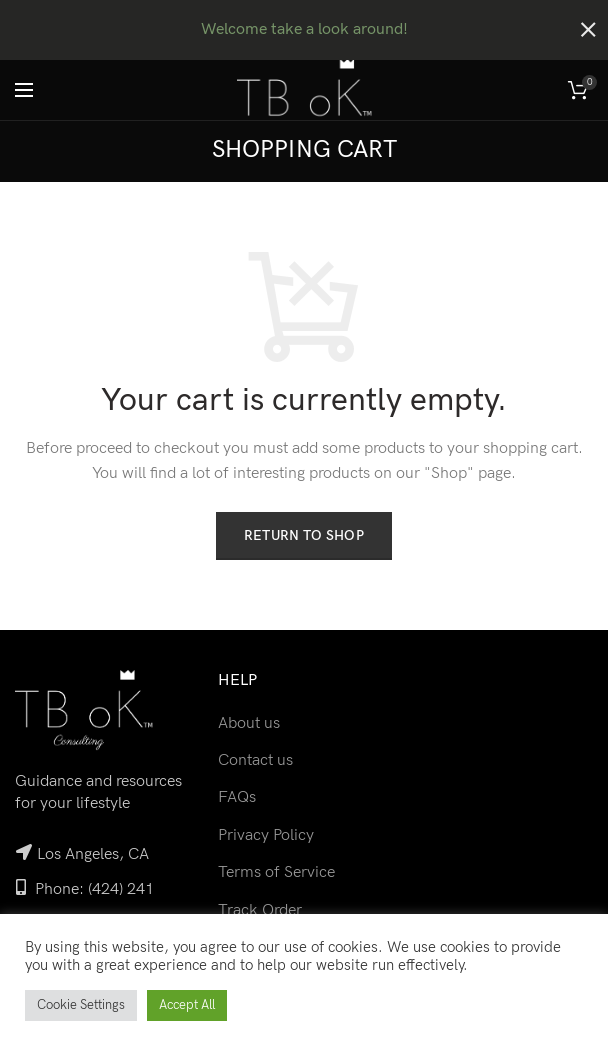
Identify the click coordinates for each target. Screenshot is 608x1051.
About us (249, 720)
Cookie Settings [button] (81, 1005)
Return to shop (304, 532)
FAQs (237, 794)
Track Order (260, 907)
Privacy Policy (266, 832)
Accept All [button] (187, 1005)
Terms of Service (276, 869)
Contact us (255, 757)
